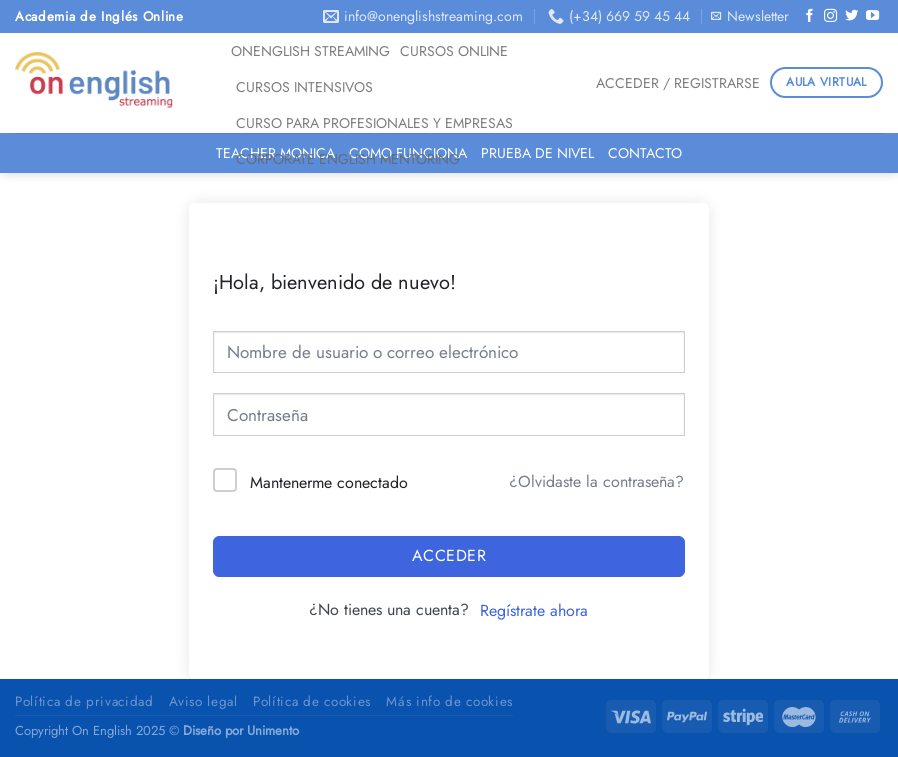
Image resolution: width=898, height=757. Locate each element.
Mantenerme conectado (329, 482)
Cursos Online (454, 51)
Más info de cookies (449, 701)
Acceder (449, 555)
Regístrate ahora (534, 610)
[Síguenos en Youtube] (872, 16)
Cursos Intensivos (304, 87)
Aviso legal (203, 701)
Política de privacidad (84, 701)
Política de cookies (312, 701)
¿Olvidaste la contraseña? (596, 481)
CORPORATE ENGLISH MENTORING (348, 159)
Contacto (645, 153)
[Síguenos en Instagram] (830, 16)
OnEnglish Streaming (310, 51)
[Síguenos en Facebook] (809, 16)
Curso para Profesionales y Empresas (374, 123)
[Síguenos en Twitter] (851, 16)
